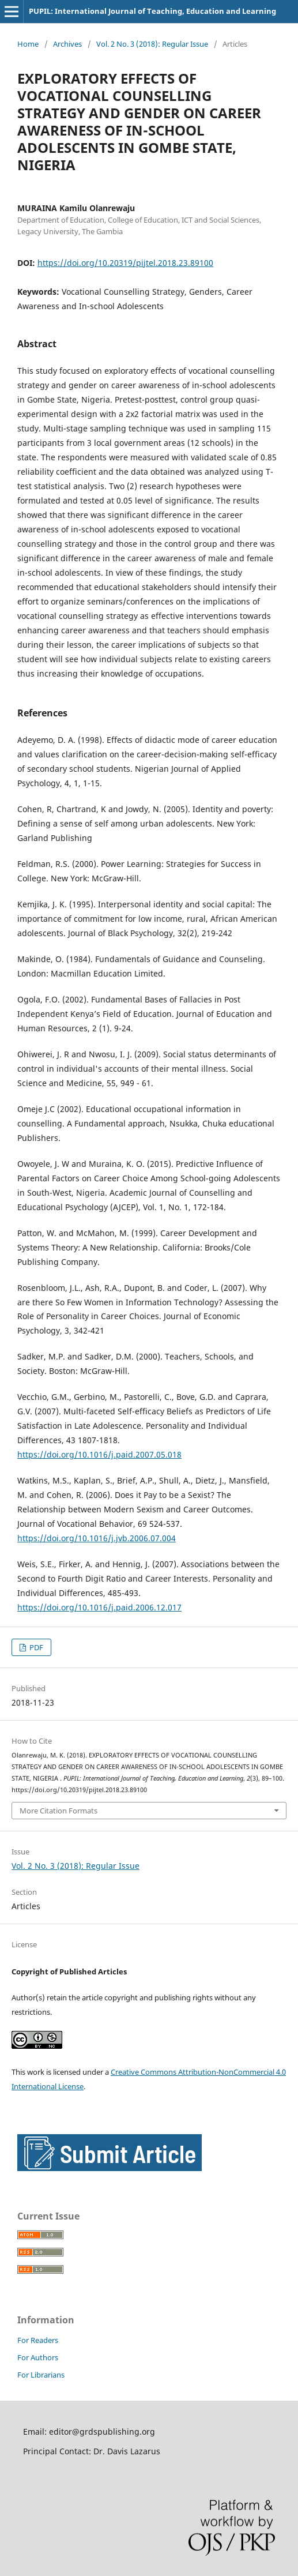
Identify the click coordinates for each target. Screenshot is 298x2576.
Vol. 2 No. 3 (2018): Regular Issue (152, 44)
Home (28, 44)
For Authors (37, 2357)
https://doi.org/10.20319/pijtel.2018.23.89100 (125, 262)
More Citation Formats (58, 1810)
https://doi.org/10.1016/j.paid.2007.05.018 (99, 1454)
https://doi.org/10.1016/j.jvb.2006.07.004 (96, 1538)
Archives (67, 44)
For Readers (37, 2340)
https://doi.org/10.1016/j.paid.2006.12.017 (99, 1607)
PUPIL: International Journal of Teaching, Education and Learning (152, 11)
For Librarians (41, 2375)
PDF (35, 1647)
